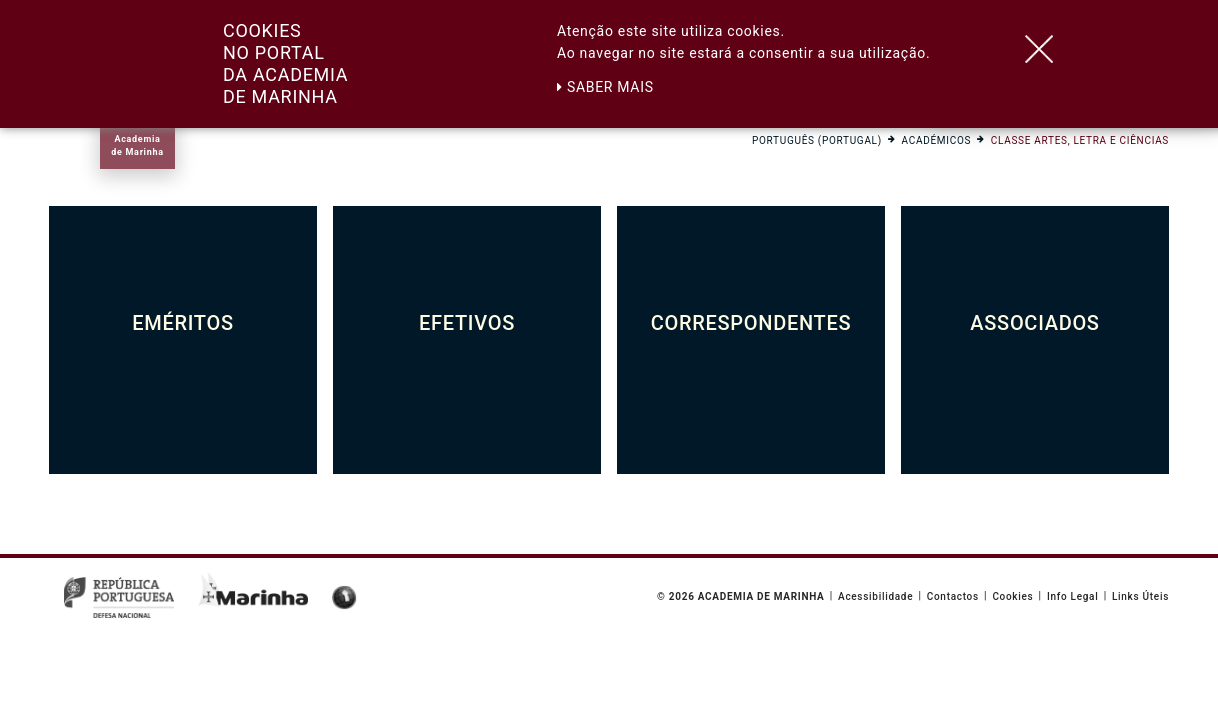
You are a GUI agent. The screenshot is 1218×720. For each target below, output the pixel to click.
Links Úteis (1140, 596)
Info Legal (1072, 596)
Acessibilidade (875, 596)
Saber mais (605, 87)
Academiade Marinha (137, 145)
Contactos (953, 596)
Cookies (1012, 596)
